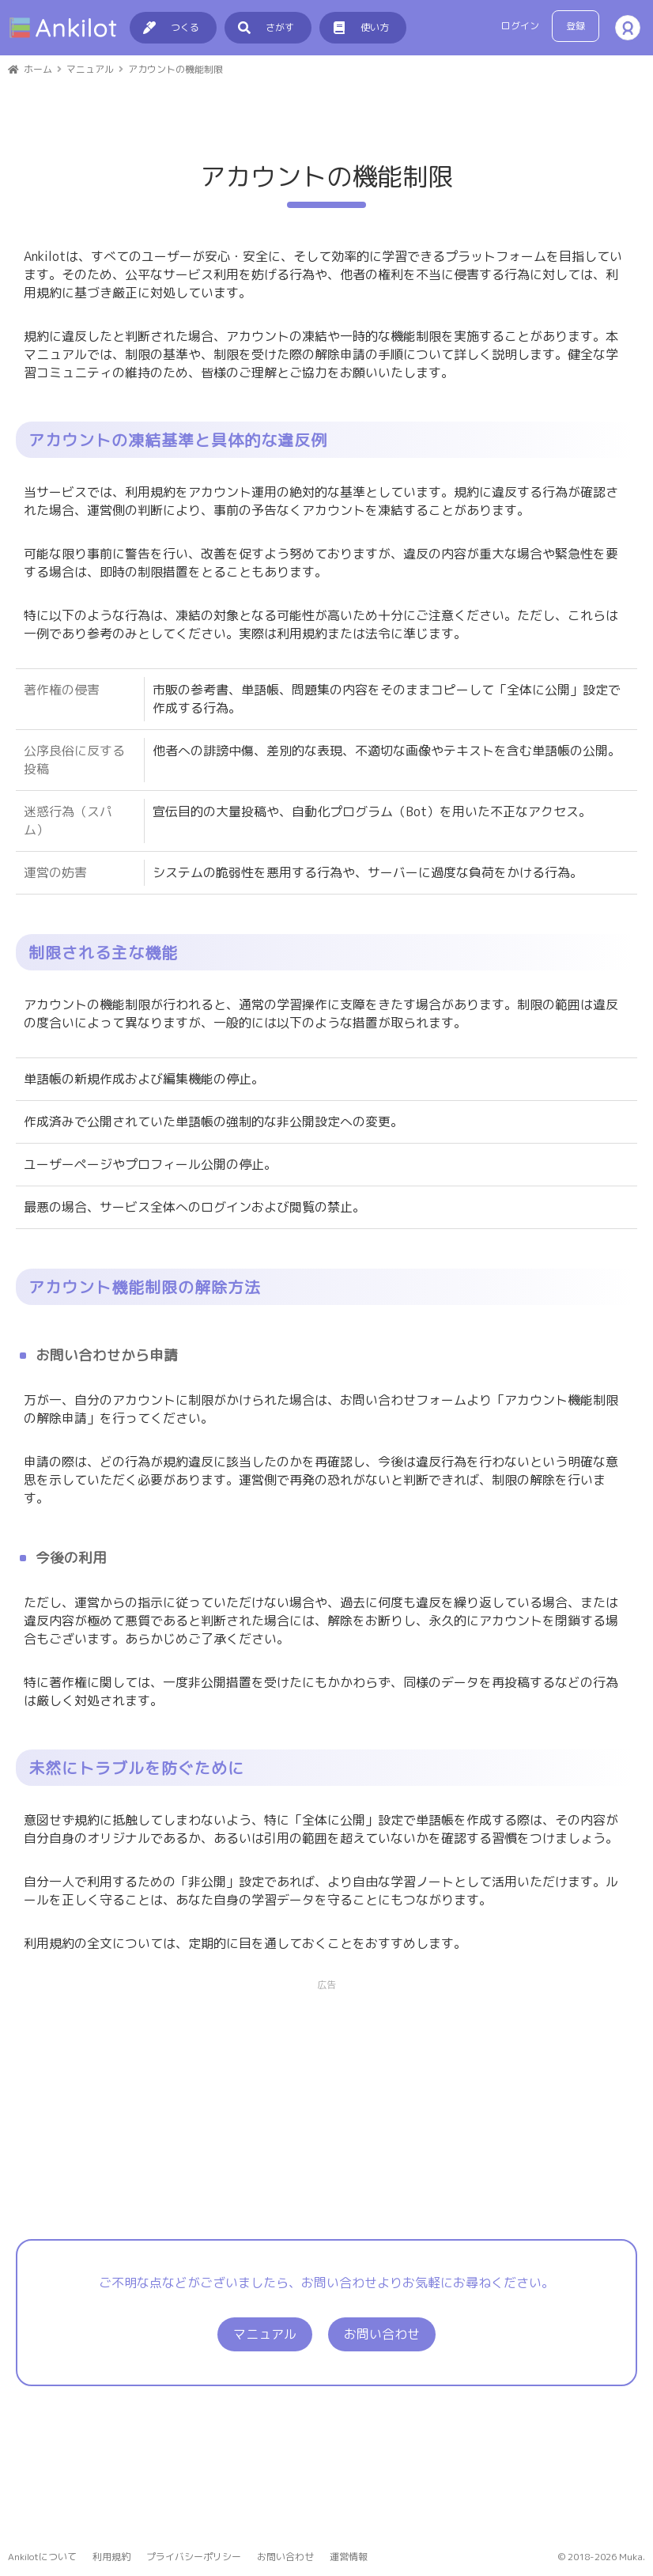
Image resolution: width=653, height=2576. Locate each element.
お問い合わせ (382, 2444)
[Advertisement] (326, 457)
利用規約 (111, 2556)
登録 (575, 25)
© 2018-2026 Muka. (601, 2556)
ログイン (520, 25)
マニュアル (264, 2444)
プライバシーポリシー (193, 2556)
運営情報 (349, 2556)
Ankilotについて (42, 2556)
